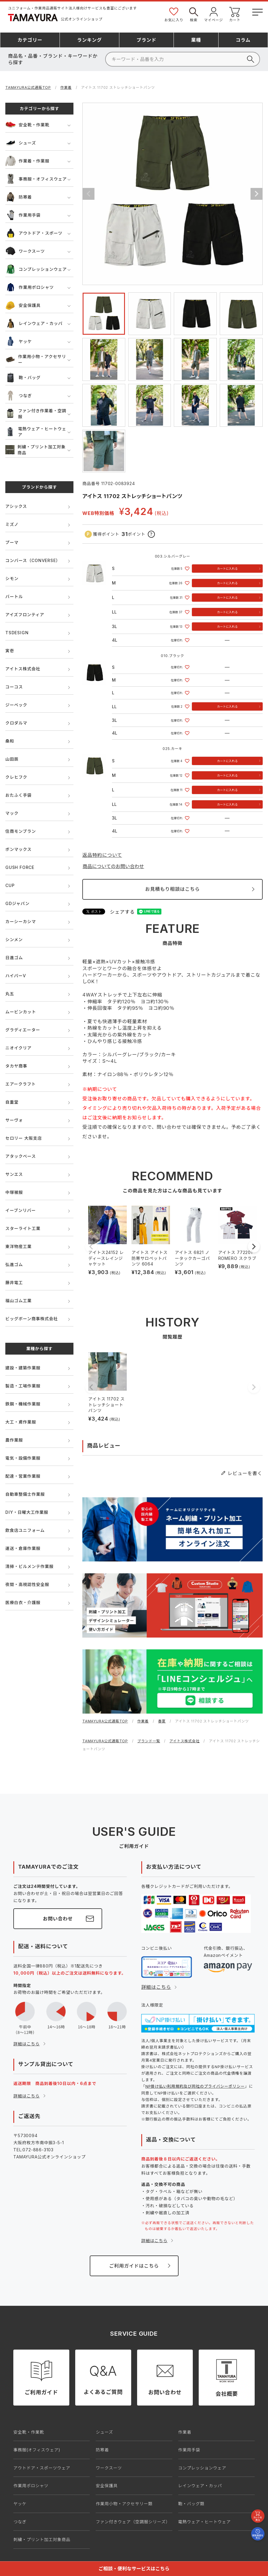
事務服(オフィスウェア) (36, 2449)
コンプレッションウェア (36, 269)
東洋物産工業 (18, 1246)
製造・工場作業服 (22, 1385)
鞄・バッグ (23, 377)
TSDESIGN (16, 632)
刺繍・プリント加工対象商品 (35, 449)
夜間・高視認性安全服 (27, 1584)
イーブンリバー (20, 1210)
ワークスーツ (25, 251)
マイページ (213, 14)
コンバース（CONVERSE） (32, 560)
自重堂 (11, 1102)
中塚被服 (14, 1192)
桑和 (9, 740)
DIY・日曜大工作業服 (26, 1512)
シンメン (14, 939)
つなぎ (18, 395)
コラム (243, 40)
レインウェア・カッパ (33, 323)
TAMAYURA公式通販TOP (28, 87)
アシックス (16, 506)
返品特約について (102, 855)
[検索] (182, 59)
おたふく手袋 (18, 795)
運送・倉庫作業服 (22, 1548)
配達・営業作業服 (22, 1476)
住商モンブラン (20, 831)
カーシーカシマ (20, 921)
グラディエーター (22, 1029)
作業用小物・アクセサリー (35, 359)
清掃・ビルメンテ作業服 (29, 1566)
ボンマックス (18, 849)
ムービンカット (20, 1011)
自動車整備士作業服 (25, 1494)
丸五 (9, 993)
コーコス (14, 686)
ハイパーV (15, 975)
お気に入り (173, 14)
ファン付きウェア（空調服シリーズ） (133, 2521)
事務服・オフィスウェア (36, 179)
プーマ (11, 542)
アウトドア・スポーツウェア (41, 2467)
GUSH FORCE (19, 867)
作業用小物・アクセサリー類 (124, 2503)
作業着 (66, 87)
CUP (10, 885)
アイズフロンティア (24, 614)
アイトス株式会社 (22, 668)
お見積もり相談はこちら (172, 889)
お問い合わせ (58, 1919)
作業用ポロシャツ (29, 287)
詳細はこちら (26, 2043)
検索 (193, 14)
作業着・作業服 (27, 161)
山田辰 (11, 758)
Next (256, 194)
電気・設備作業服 (22, 1458)
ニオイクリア (18, 1047)
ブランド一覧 (148, 1741)
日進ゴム (14, 957)
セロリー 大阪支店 (23, 1138)
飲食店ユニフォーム (25, 1530)
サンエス (14, 1174)
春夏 (162, 1721)
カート (235, 14)
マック (11, 813)
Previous (88, 194)
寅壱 (9, 650)
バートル (14, 596)
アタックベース (20, 1156)
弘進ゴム (14, 1264)
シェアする (122, 912)
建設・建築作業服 (22, 1367)
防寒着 (18, 197)
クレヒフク (16, 777)
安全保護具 (23, 305)
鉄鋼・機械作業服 (22, 1403)
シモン (11, 578)
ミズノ (11, 524)
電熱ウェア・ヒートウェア (35, 431)
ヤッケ (18, 341)
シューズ (20, 143)
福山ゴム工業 (18, 1300)
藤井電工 (14, 1282)
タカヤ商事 (16, 1065)
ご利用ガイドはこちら (134, 2266)
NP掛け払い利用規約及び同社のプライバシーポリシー (195, 2086)
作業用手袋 (23, 215)
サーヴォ (14, 1120)
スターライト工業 (22, 1228)
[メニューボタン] (257, 11)
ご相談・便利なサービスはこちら (133, 2569)
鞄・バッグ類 (191, 2503)
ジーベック (16, 704)
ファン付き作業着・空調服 (35, 413)
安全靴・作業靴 (27, 125)
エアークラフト (20, 1083)
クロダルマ (16, 722)
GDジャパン (17, 903)
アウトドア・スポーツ (33, 233)
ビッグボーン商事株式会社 (31, 1318)
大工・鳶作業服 (20, 1421)
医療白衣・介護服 (22, 1602)
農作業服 (14, 1439)
